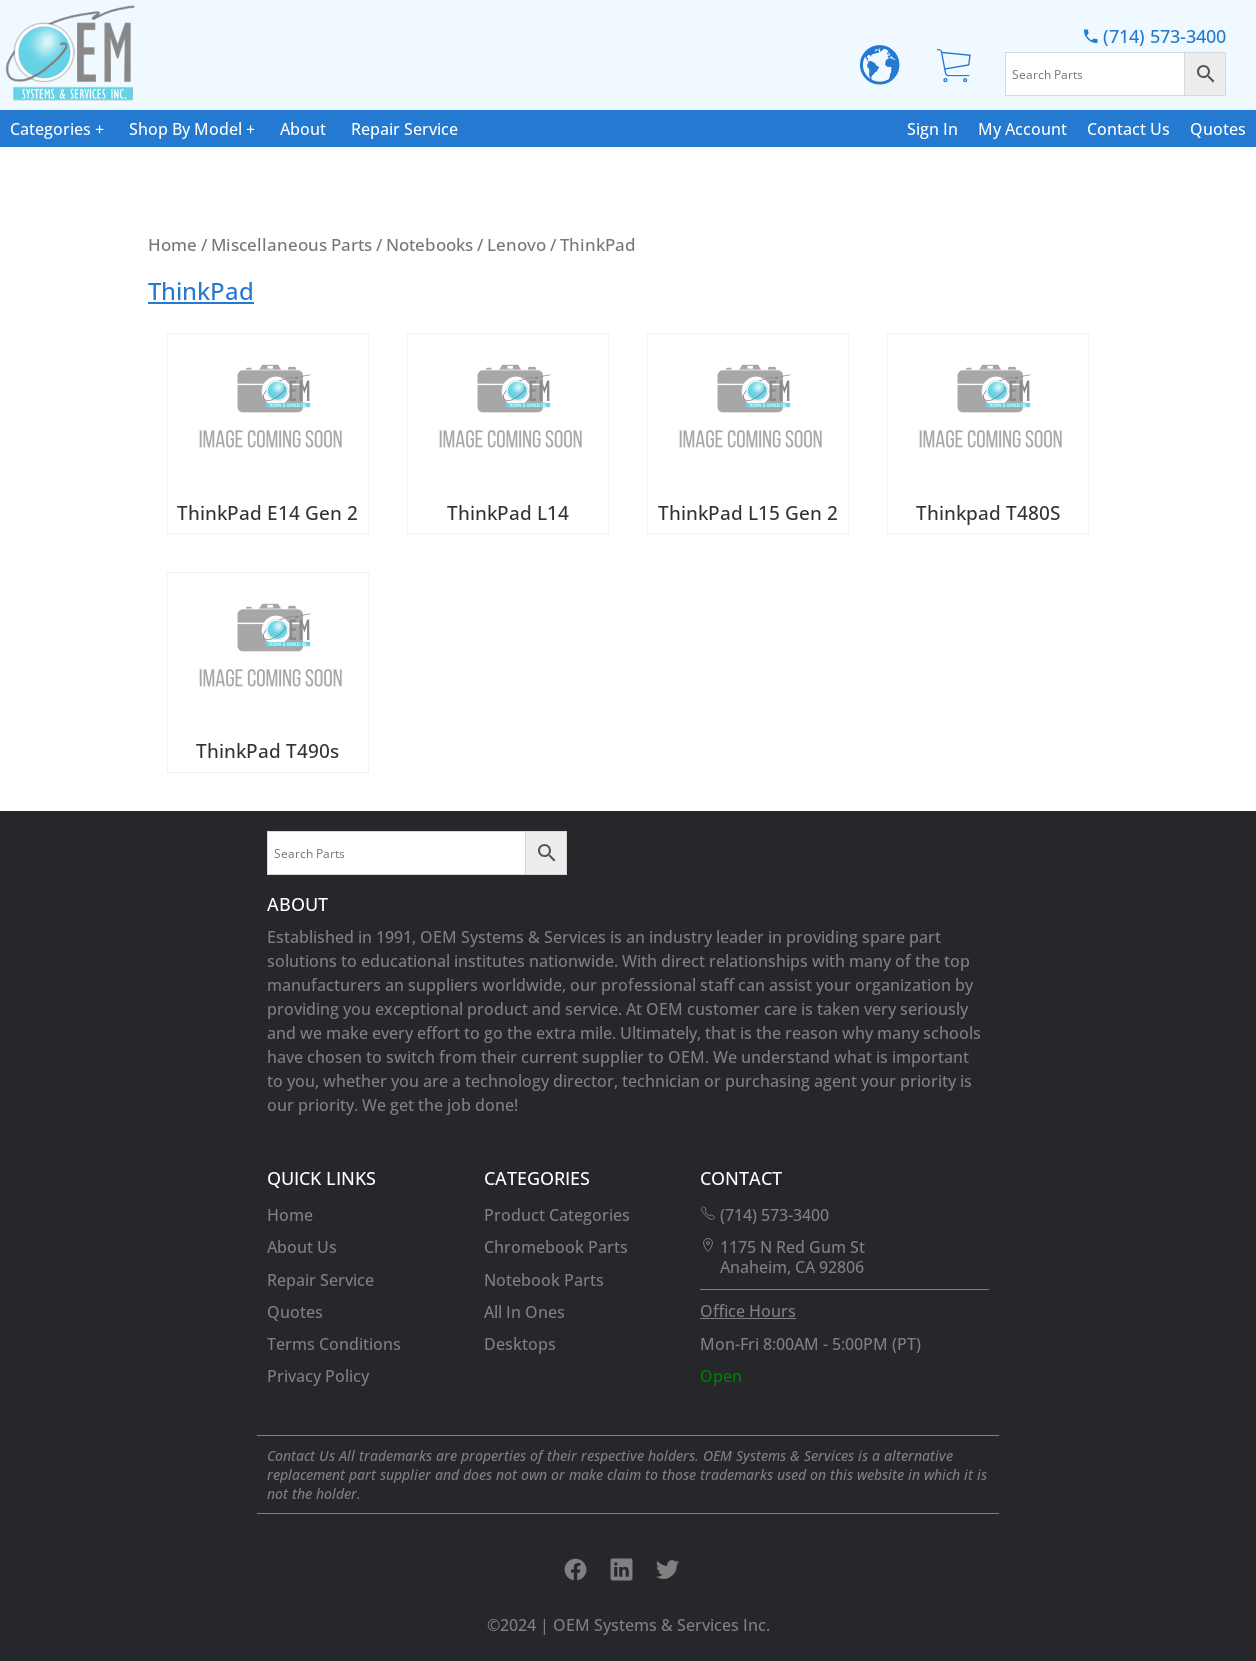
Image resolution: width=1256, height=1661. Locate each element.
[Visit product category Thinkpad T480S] (988, 433)
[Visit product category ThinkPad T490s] (268, 672)
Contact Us (1128, 129)
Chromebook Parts (556, 1247)
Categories (50, 129)
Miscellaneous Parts (291, 244)
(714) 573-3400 (1155, 36)
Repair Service (404, 129)
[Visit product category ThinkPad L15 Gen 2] (748, 433)
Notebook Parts (544, 1280)
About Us (302, 1247)
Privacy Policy (318, 1376)
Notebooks (429, 244)
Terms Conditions (334, 1344)
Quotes (1218, 129)
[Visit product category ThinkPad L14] (508, 433)
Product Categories (557, 1215)
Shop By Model (185, 129)
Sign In (932, 129)
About (303, 129)
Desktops (520, 1344)
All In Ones (524, 1312)
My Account (1022, 129)
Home (172, 244)
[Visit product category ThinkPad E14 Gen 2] (268, 433)
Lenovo (516, 244)
